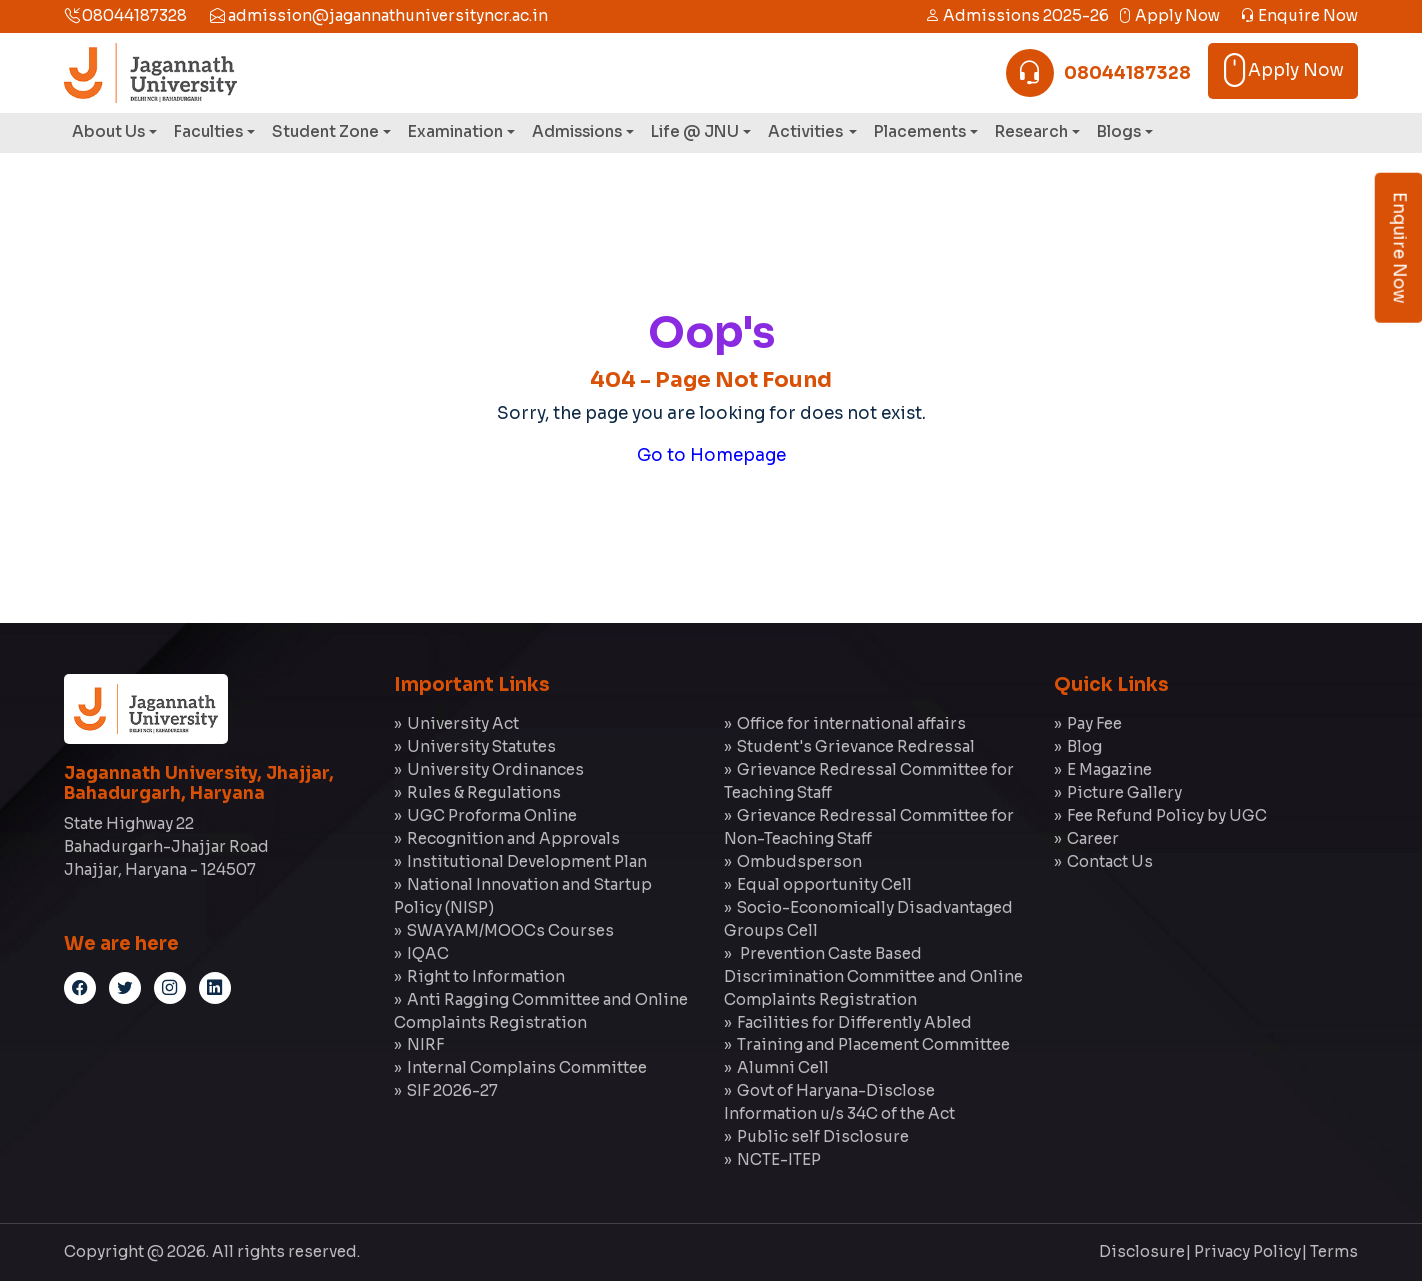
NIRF (425, 1044)
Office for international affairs (851, 723)
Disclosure (1142, 1251)
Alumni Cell (783, 1067)
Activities (807, 131)
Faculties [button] (208, 131)
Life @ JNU (695, 131)
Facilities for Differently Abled (854, 1022)
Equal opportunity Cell (824, 884)
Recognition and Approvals (513, 838)
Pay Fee (1094, 723)
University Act (463, 723)
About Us (108, 131)
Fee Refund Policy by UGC (1167, 815)
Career (1093, 838)
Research (1031, 131)
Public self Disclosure (823, 1136)
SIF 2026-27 (452, 1090)
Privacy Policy (1247, 1251)
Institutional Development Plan (527, 861)
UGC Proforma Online (492, 815)
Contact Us (1110, 861)
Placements (920, 131)
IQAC (428, 953)
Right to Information (486, 976)
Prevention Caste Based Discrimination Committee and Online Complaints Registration (873, 976)
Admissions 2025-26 (1017, 15)
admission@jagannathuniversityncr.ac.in (379, 15)
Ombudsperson (799, 861)
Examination (455, 131)
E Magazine (1109, 769)
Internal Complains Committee (527, 1067)
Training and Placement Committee (873, 1044)
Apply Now (1168, 15)
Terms (1334, 1251)
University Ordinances (495, 769)
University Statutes (481, 746)
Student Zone (325, 131)
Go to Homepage (711, 455)
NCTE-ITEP (779, 1159)
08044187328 (125, 15)
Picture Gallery (1124, 792)
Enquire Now (1299, 15)
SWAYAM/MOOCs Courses (510, 930)
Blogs (1119, 131)
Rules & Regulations (484, 792)
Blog (1084, 746)
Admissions (577, 131)
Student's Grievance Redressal (856, 746)
